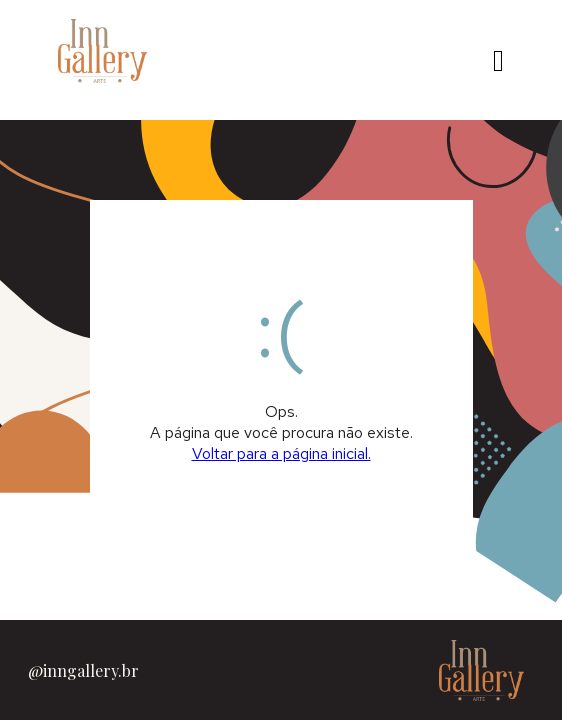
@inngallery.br (83, 670)
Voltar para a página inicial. (281, 453)
